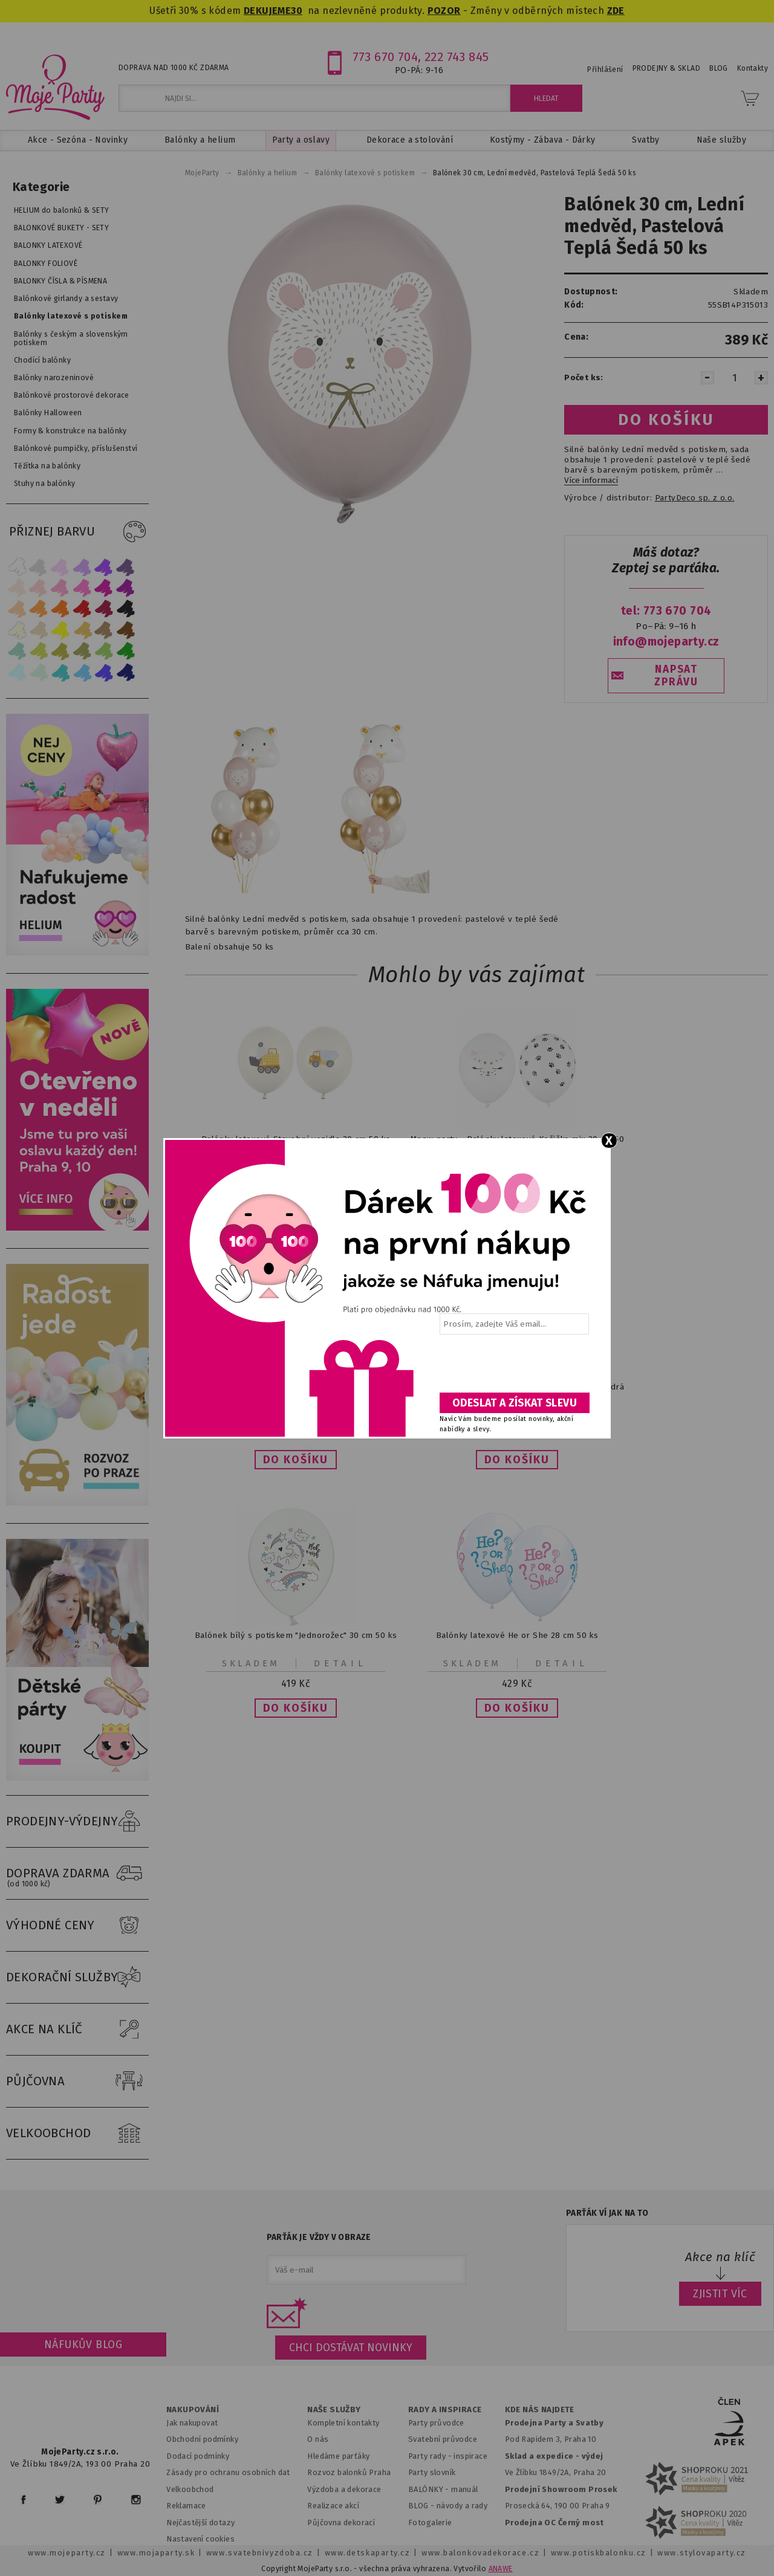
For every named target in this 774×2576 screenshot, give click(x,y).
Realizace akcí (333, 2505)
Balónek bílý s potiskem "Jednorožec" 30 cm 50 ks (296, 1635)
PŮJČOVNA (77, 2082)
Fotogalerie (430, 2522)
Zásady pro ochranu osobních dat (228, 2472)
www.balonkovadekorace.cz (480, 2552)
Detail (340, 1663)
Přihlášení (605, 69)
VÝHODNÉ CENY (77, 1926)
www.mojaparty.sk (156, 2552)
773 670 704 (385, 57)
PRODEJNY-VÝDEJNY (77, 1822)
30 (296, 10)
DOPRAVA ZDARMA (77, 1874)
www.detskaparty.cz (368, 2552)
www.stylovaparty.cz (701, 2552)
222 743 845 (456, 57)
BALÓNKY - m (433, 2489)
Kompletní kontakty (343, 2422)
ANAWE (501, 2569)
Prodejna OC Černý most (554, 2522)
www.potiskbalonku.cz (598, 2552)
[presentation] (513, 1367)
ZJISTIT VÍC (720, 2293)
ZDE (616, 10)
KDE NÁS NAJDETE (539, 2410)
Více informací (591, 480)
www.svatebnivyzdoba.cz (259, 2552)
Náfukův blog (83, 2344)
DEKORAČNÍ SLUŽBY (77, 1978)
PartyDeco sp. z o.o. (695, 498)
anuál (468, 2489)
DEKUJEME (267, 10)
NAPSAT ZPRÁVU (676, 675)
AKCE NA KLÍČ (77, 2030)
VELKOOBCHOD (77, 2134)
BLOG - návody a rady (447, 2505)
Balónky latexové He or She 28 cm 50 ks (517, 1635)
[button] (296, 1459)
